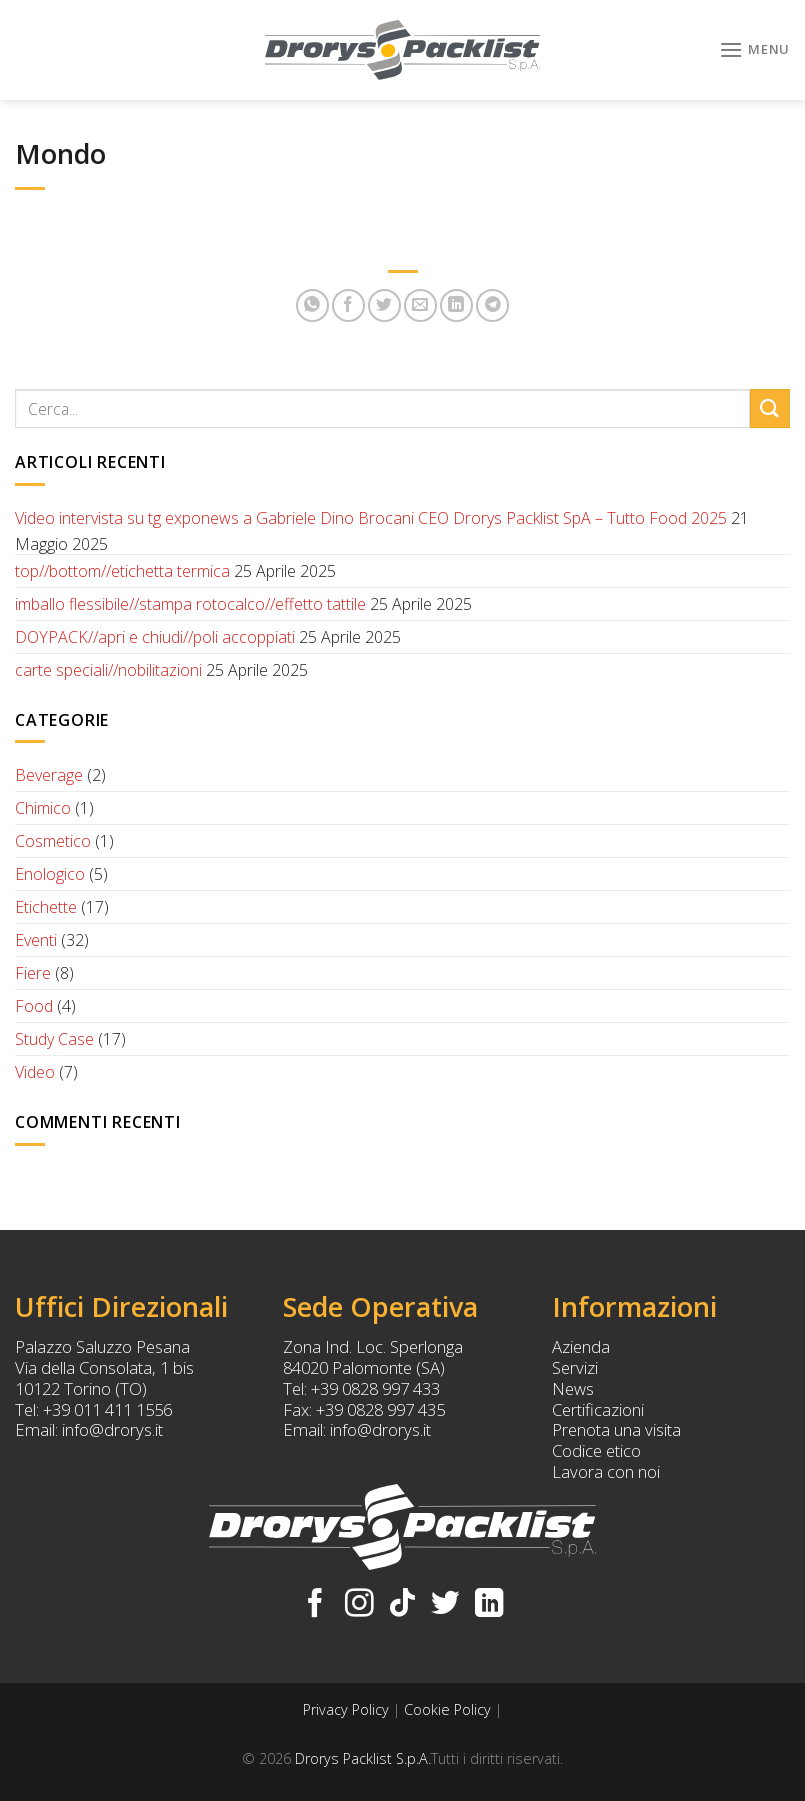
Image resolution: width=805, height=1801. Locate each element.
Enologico (50, 874)
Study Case (54, 1039)
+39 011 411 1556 (107, 1409)
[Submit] (770, 408)
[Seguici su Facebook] (315, 1605)
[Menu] (754, 49)
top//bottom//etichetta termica (122, 571)
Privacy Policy (346, 1709)
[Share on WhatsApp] (312, 305)
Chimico (43, 808)
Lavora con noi (606, 1471)
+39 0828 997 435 (380, 1409)
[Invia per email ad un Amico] (420, 305)
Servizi (575, 1367)
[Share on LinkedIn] (456, 305)
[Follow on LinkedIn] (489, 1605)
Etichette (46, 907)
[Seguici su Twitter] (445, 1605)
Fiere (33, 973)
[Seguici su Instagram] (359, 1605)
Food (34, 1006)
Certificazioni (598, 1409)
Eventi (36, 940)
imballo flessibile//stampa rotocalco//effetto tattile (190, 604)
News (573, 1388)
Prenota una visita (616, 1429)
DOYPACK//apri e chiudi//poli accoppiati (155, 637)
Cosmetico (53, 841)
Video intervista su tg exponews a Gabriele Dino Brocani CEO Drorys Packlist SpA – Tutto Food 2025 (371, 518)
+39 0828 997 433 (375, 1388)
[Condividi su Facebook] (348, 305)
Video (35, 1072)
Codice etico (596, 1450)
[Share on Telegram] (492, 305)
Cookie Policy (447, 1709)
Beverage (49, 775)
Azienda (581, 1346)
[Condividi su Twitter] (384, 305)
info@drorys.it (112, 1429)
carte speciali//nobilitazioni (108, 670)
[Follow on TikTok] (402, 1605)
